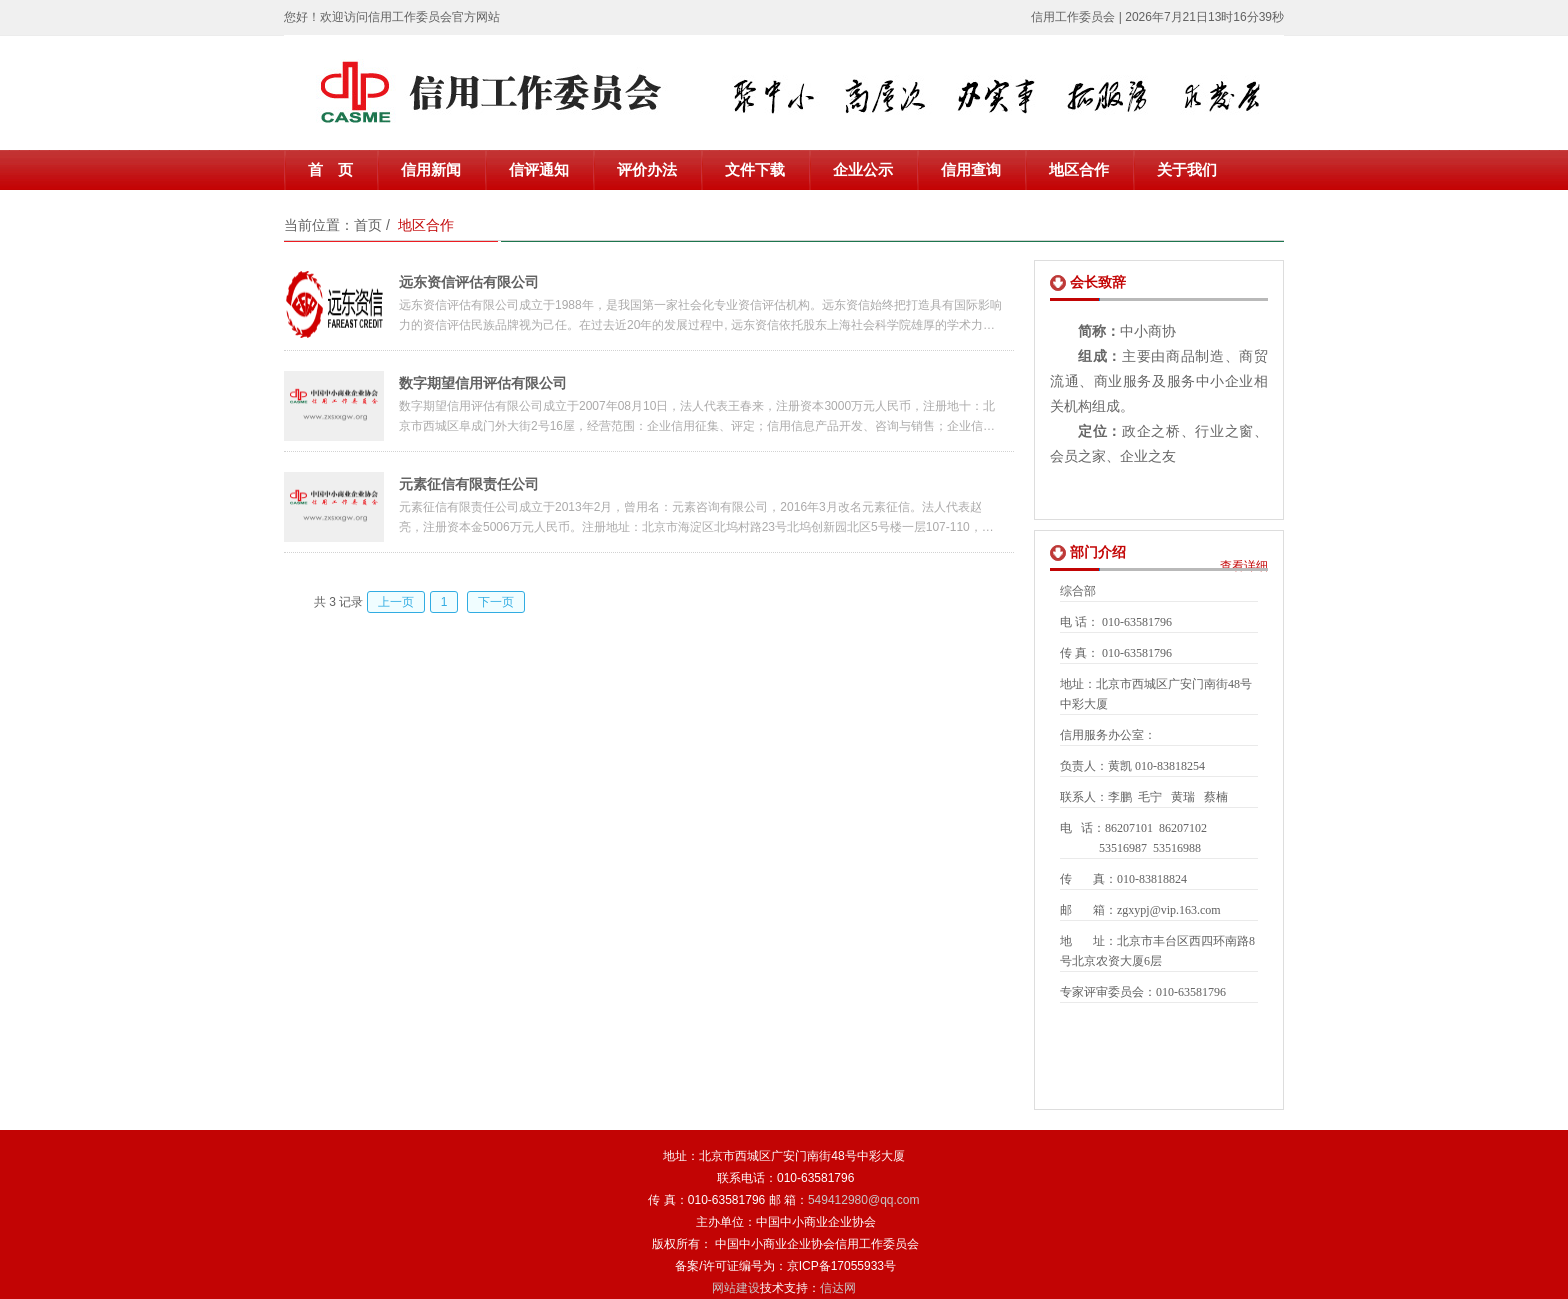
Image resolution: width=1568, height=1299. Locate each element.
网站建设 (736, 1288)
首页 (368, 225)
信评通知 (539, 170)
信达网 (838, 1288)
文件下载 (755, 170)
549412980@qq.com (864, 1200)
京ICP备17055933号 (841, 1266)
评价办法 (647, 170)
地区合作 (1079, 170)
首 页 (330, 170)
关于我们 (1187, 170)
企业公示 (863, 170)
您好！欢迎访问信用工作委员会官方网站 (392, 17)
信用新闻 (431, 170)
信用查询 (971, 170)
